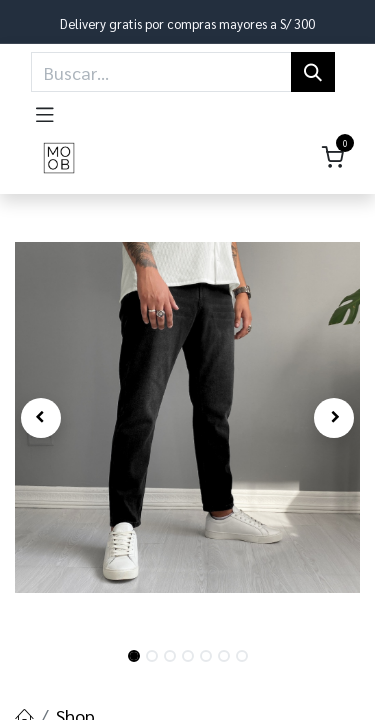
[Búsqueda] (313, 72)
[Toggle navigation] (45, 111)
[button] (41, 418)
